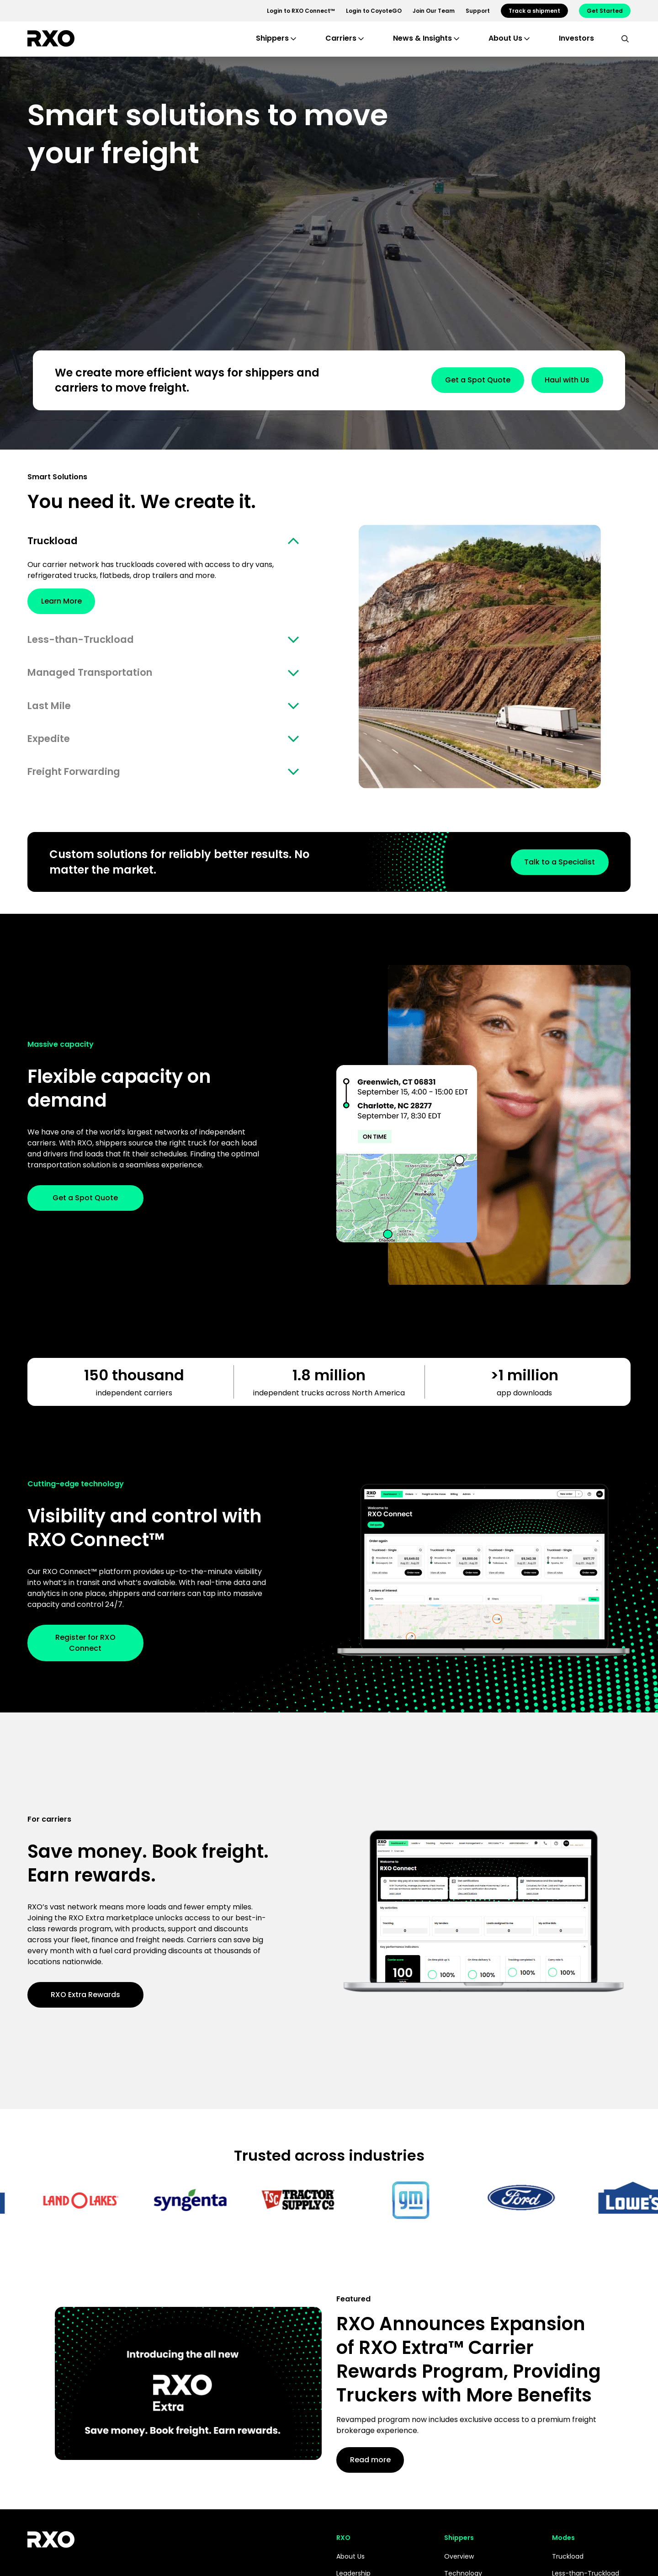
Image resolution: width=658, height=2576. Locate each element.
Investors (576, 38)
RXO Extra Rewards (85, 2004)
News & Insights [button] (422, 38)
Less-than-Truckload (87, 642)
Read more (379, 2470)
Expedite (51, 746)
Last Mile (51, 711)
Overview (459, 2566)
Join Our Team (434, 11)
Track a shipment (534, 11)
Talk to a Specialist (550, 872)
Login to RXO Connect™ (301, 11)
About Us (350, 2566)
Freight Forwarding (80, 781)
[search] (625, 38)
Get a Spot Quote (450, 380)
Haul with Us (558, 380)
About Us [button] (505, 38)
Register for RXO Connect (85, 1653)
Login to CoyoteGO (374, 11)
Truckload (56, 541)
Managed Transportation (98, 676)
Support (478, 11)
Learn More (70, 603)
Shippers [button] (272, 38)
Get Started (605, 11)
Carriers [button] (340, 38)
